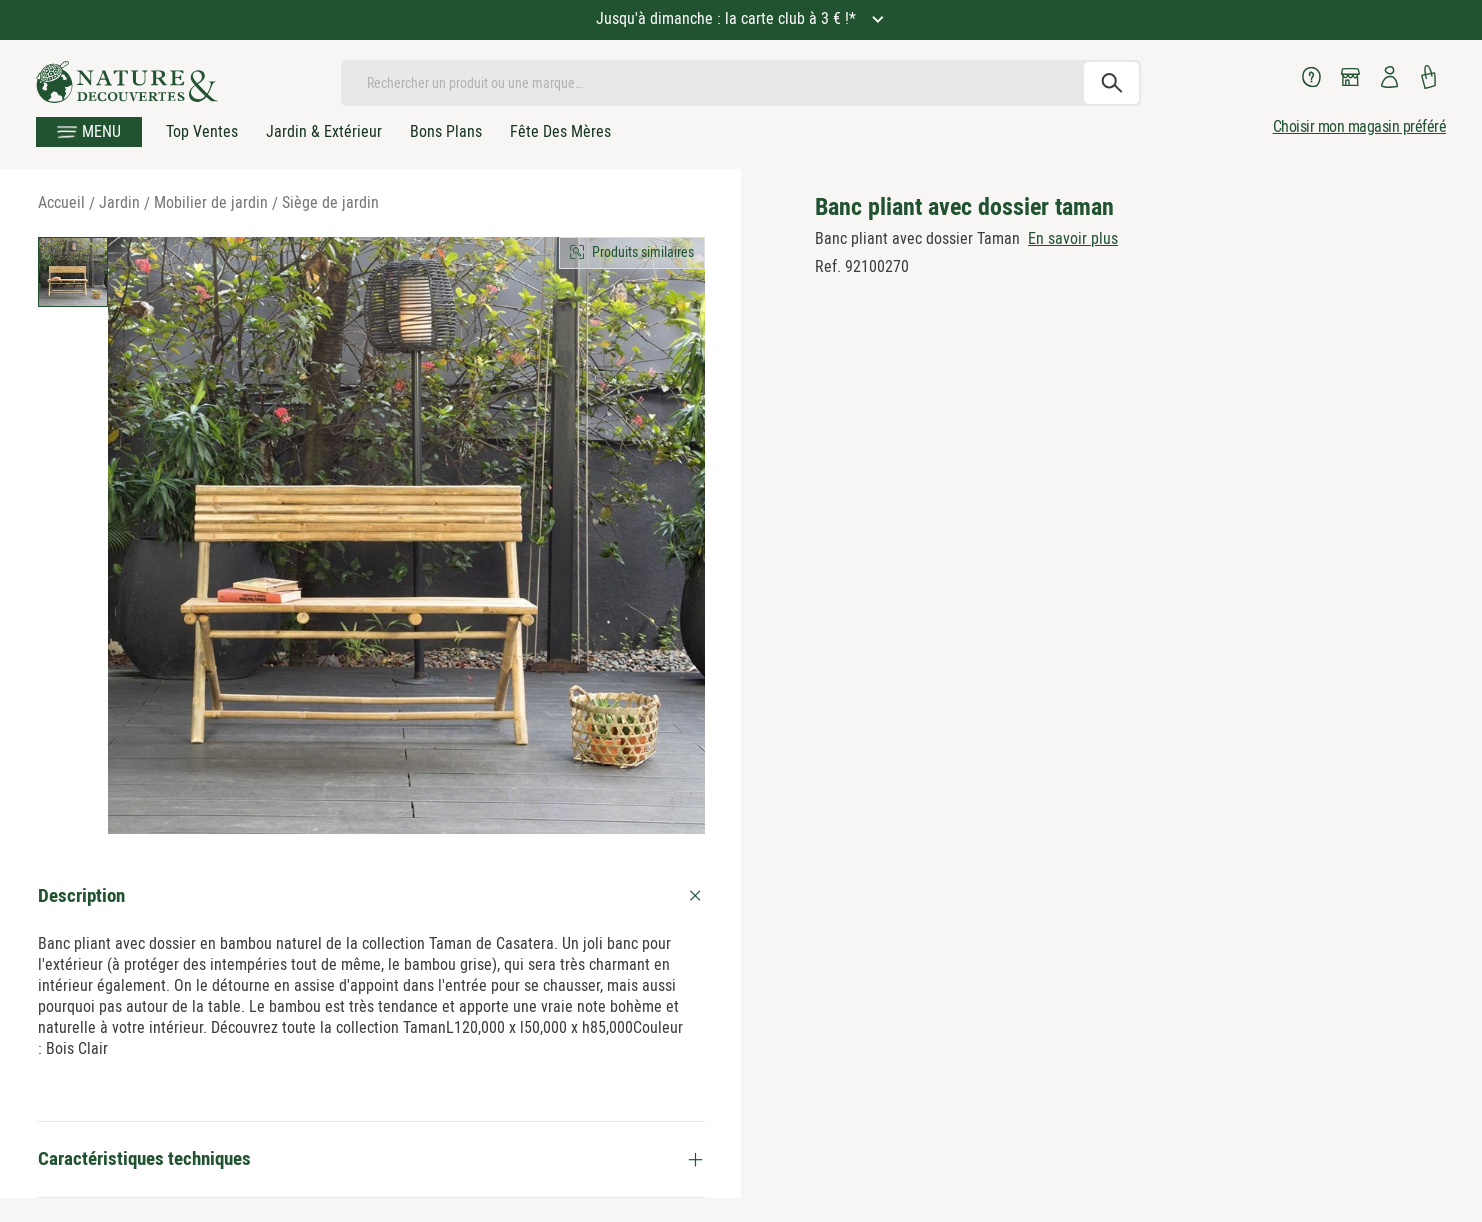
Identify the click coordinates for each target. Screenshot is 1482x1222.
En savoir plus (1073, 238)
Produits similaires (643, 252)
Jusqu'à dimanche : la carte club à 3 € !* (728, 18)
